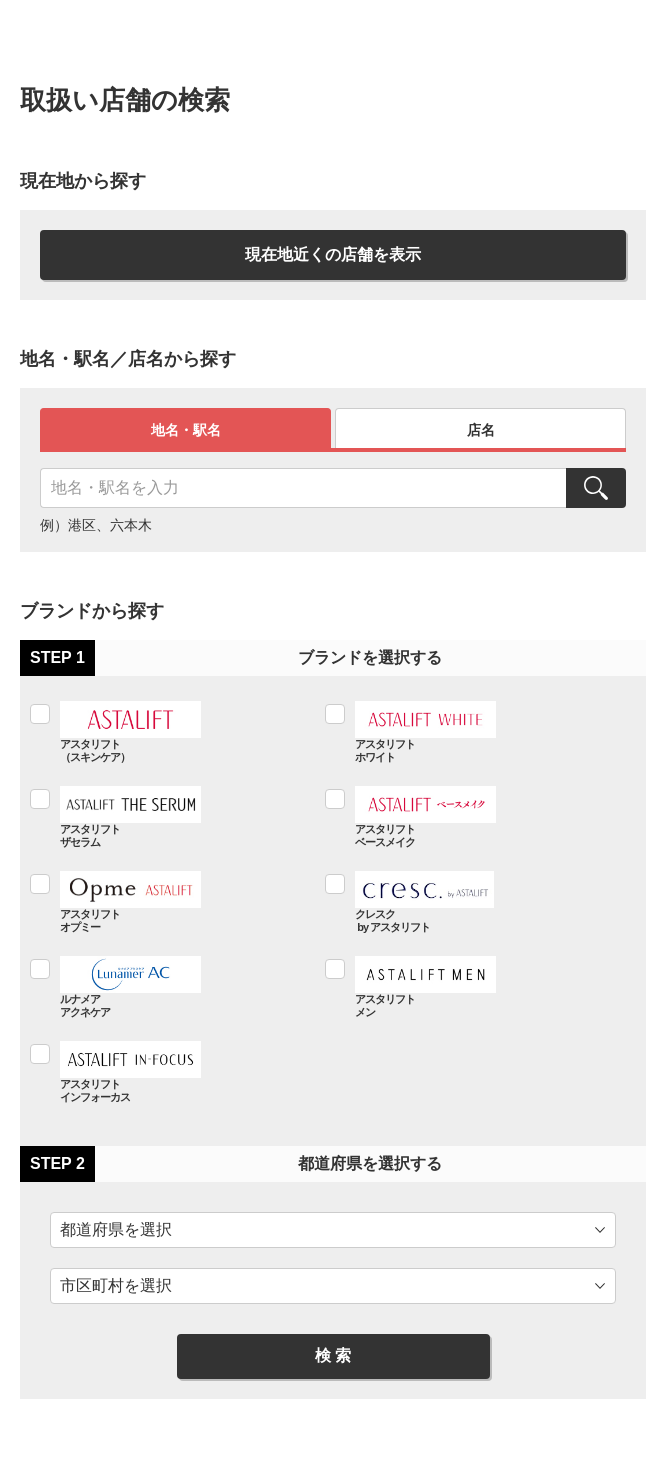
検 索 (333, 1355)
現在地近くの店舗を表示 (333, 254)
